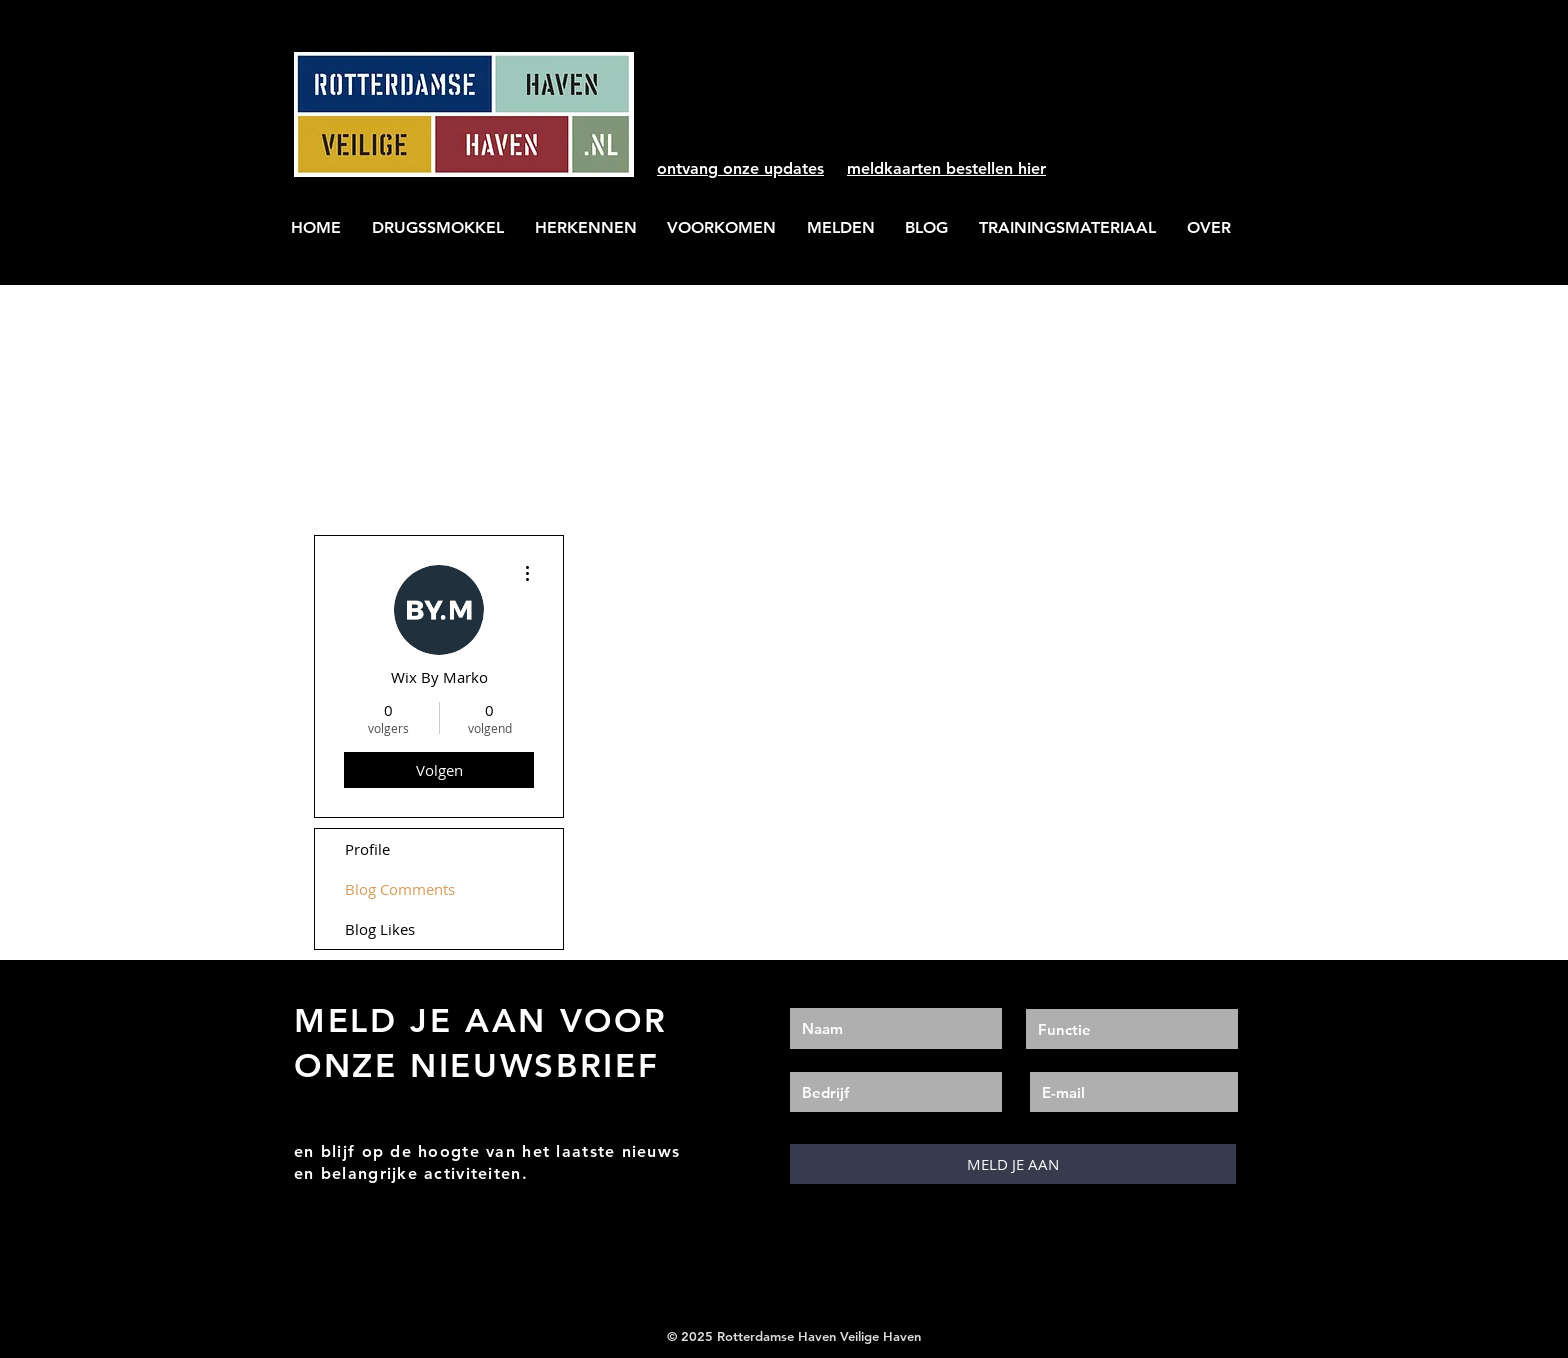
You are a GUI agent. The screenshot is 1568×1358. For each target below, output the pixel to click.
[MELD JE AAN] (1013, 1164)
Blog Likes (380, 929)
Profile (367, 849)
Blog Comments (400, 889)
